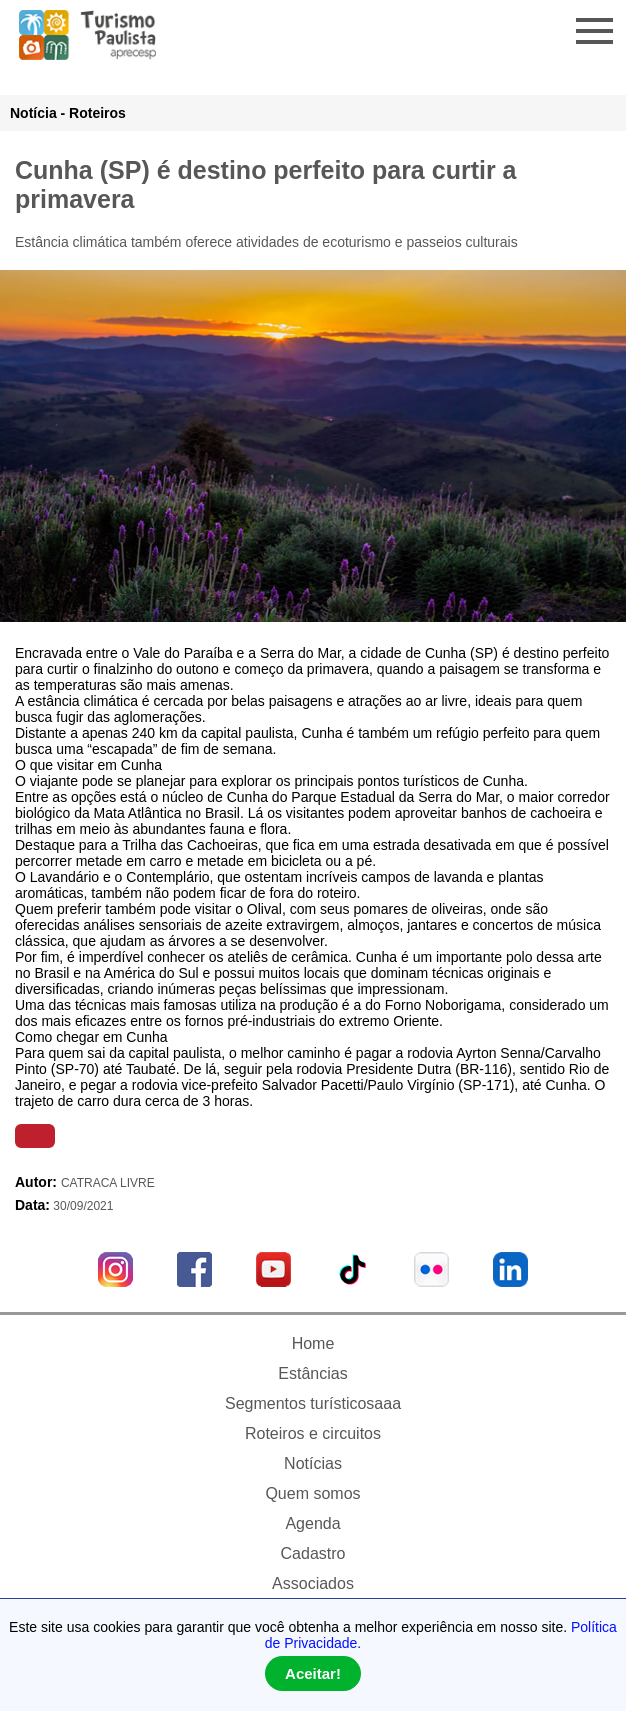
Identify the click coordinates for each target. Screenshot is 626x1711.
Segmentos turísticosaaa (313, 1403)
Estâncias (312, 1373)
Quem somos (312, 1493)
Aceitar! (313, 1673)
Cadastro (313, 1553)
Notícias (313, 1463)
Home (313, 1343)
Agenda (312, 1523)
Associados (313, 1583)
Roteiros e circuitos (313, 1433)
